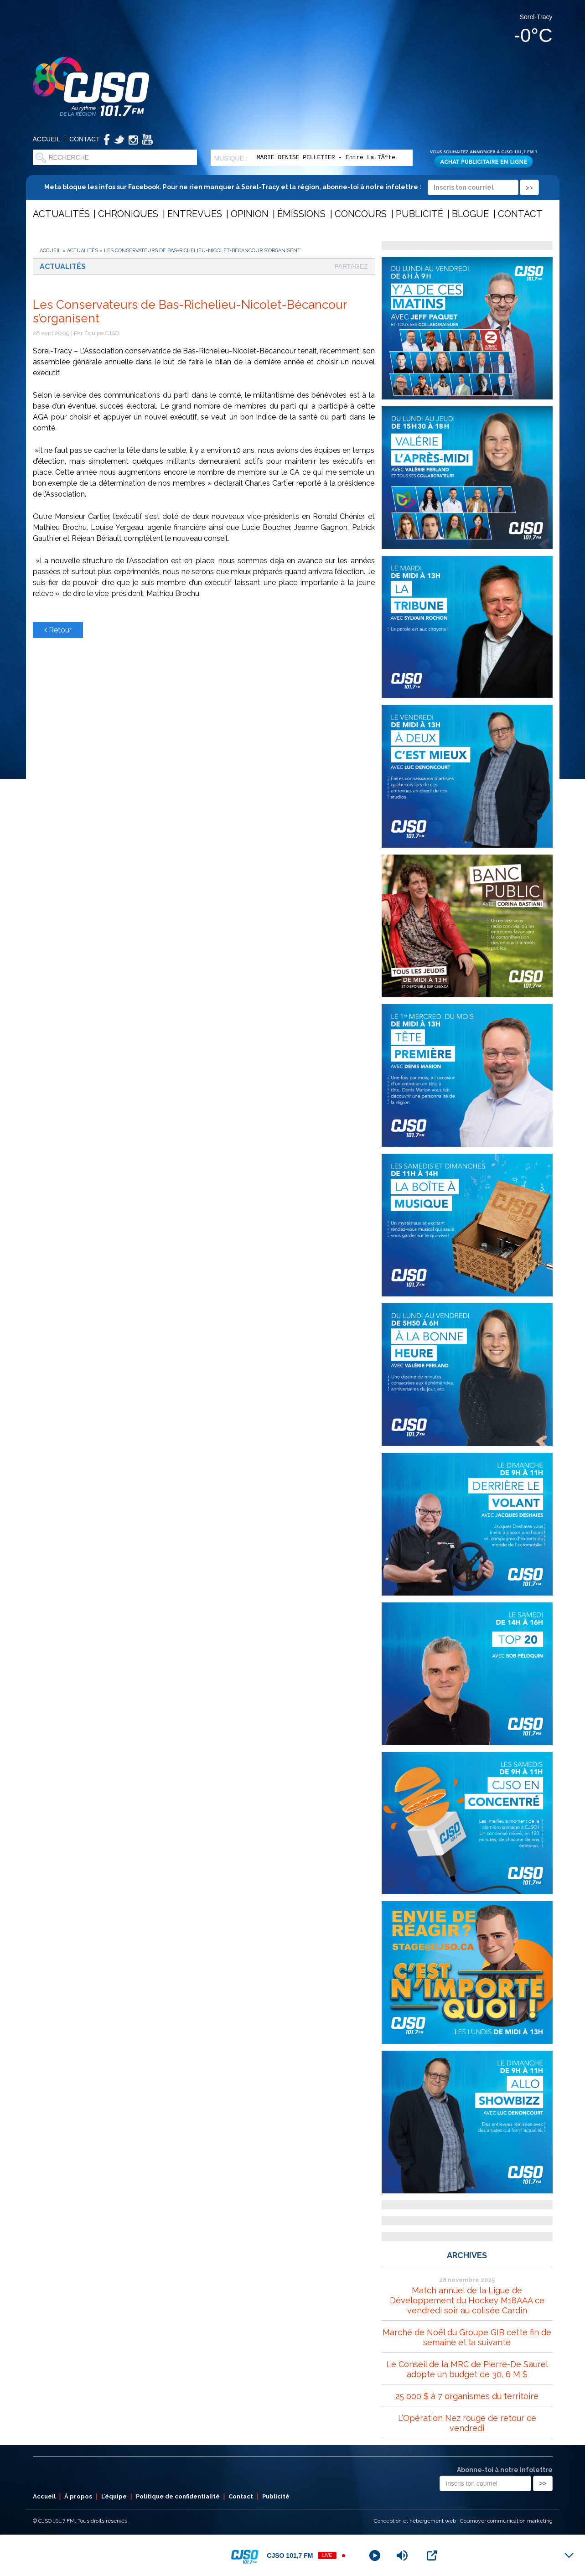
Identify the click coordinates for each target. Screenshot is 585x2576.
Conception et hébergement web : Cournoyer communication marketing (463, 2521)
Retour (58, 630)
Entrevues (194, 213)
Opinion (250, 213)
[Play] (375, 2555)
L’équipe (114, 2496)
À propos (78, 2496)
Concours (361, 213)
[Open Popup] (432, 2555)
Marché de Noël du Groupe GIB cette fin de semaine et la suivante (467, 2337)
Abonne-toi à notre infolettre (505, 2469)
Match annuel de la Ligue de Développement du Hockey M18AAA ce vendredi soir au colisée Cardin (467, 2300)
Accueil (47, 139)
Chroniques (128, 213)
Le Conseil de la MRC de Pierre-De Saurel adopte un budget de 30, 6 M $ (467, 2369)
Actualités (61, 213)
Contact (84, 139)
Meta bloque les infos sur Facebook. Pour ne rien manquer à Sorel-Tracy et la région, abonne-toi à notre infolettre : (291, 187)
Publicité (419, 213)
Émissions (301, 213)
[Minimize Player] (569, 2555)
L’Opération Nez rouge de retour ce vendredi (467, 2423)
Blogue (470, 213)
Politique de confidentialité (178, 2496)
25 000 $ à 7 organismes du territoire (466, 2396)
